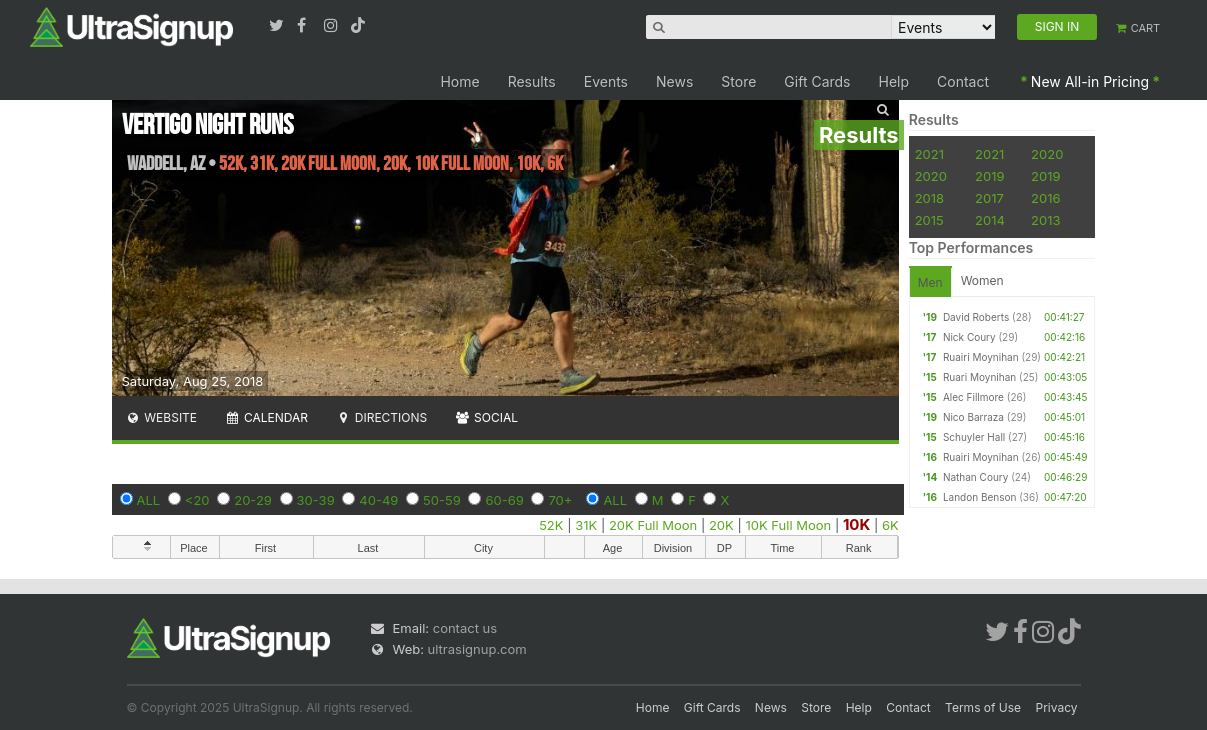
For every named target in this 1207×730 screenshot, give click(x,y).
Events (606, 81)
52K (551, 525)
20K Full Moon (653, 525)
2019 (989, 176)
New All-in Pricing (1090, 81)
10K (856, 524)
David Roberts (976, 317)
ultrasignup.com (477, 649)
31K (586, 525)
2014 (990, 220)
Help (894, 81)
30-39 (316, 500)
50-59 (442, 500)
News (674, 81)
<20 (197, 500)
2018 (929, 198)
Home (459, 81)
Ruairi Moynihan (981, 357)
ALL (149, 500)
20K (721, 525)
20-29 (253, 500)
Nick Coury (969, 337)
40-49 (378, 500)
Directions (381, 417)
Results (532, 81)
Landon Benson (979, 497)
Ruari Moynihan (979, 377)
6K (890, 525)
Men (930, 282)
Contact (963, 81)
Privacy (1057, 707)
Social (486, 417)
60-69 (504, 500)
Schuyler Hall (974, 437)
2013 (1045, 220)
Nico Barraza (973, 417)
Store (738, 81)
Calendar (266, 417)
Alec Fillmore (973, 397)
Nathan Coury (975, 477)
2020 (1047, 154)
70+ (560, 500)
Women (982, 280)
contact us (465, 628)
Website (162, 417)
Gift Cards (817, 81)
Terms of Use (983, 707)
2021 (929, 154)
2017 (989, 198)
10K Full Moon (788, 525)
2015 (929, 220)
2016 (1045, 198)
